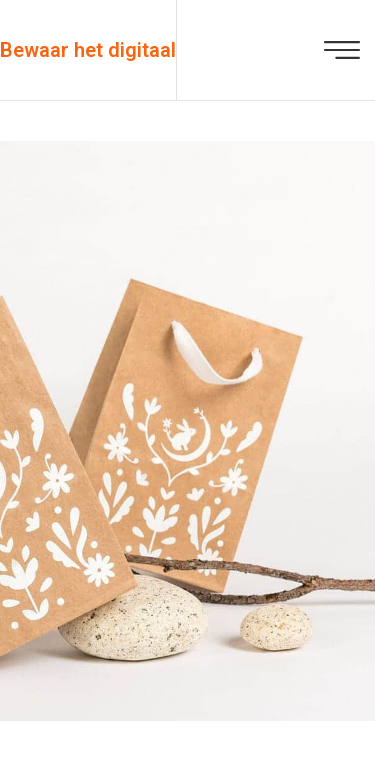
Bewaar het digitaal (88, 50)
